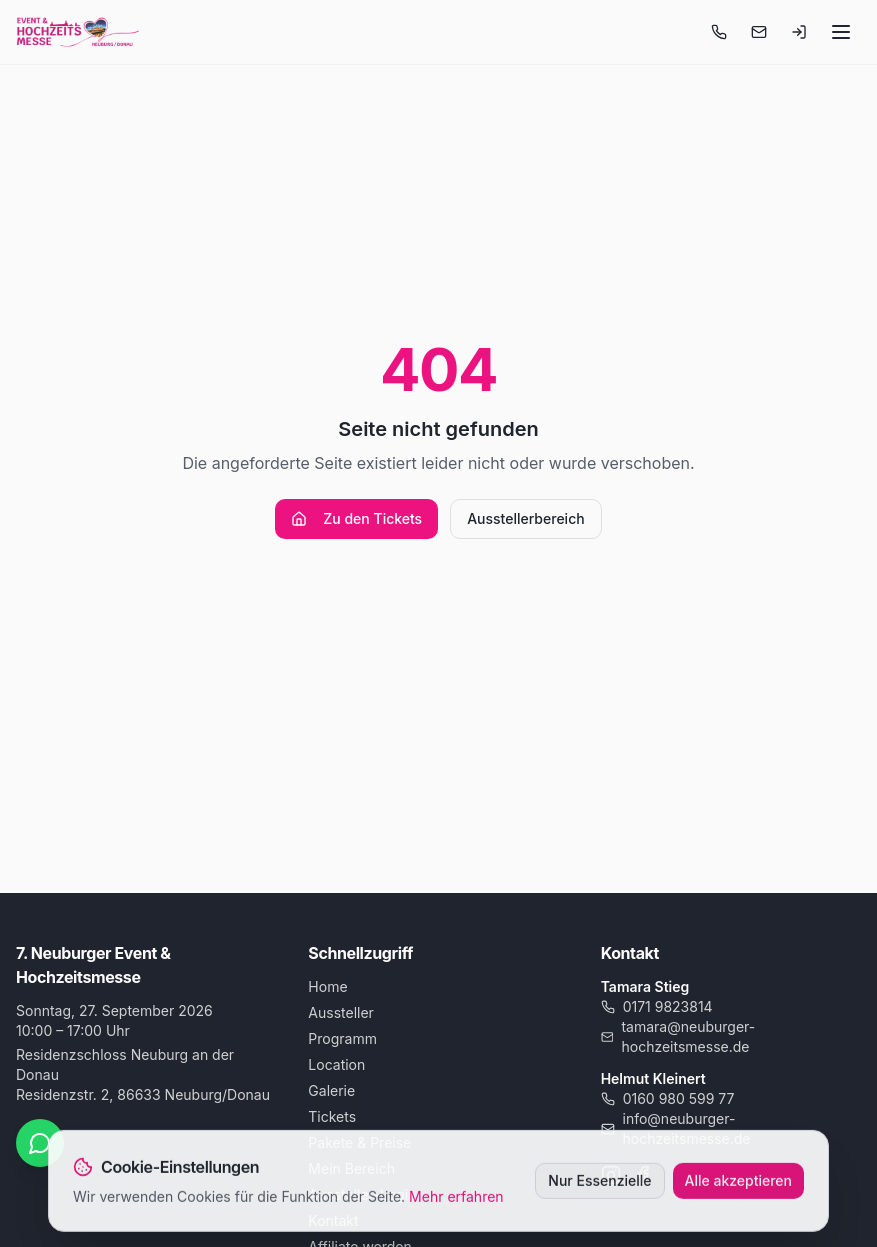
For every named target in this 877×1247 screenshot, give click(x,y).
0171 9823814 (657, 1006)
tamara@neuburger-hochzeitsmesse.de (678, 1036)
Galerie (331, 1090)
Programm (342, 1038)
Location (336, 1064)
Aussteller (341, 1012)
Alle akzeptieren (739, 1182)
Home (327, 986)
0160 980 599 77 (668, 1098)
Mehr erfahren (456, 1198)
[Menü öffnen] (841, 32)
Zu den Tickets (356, 518)
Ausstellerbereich (525, 518)
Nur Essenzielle (599, 1182)
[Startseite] (77, 32)
